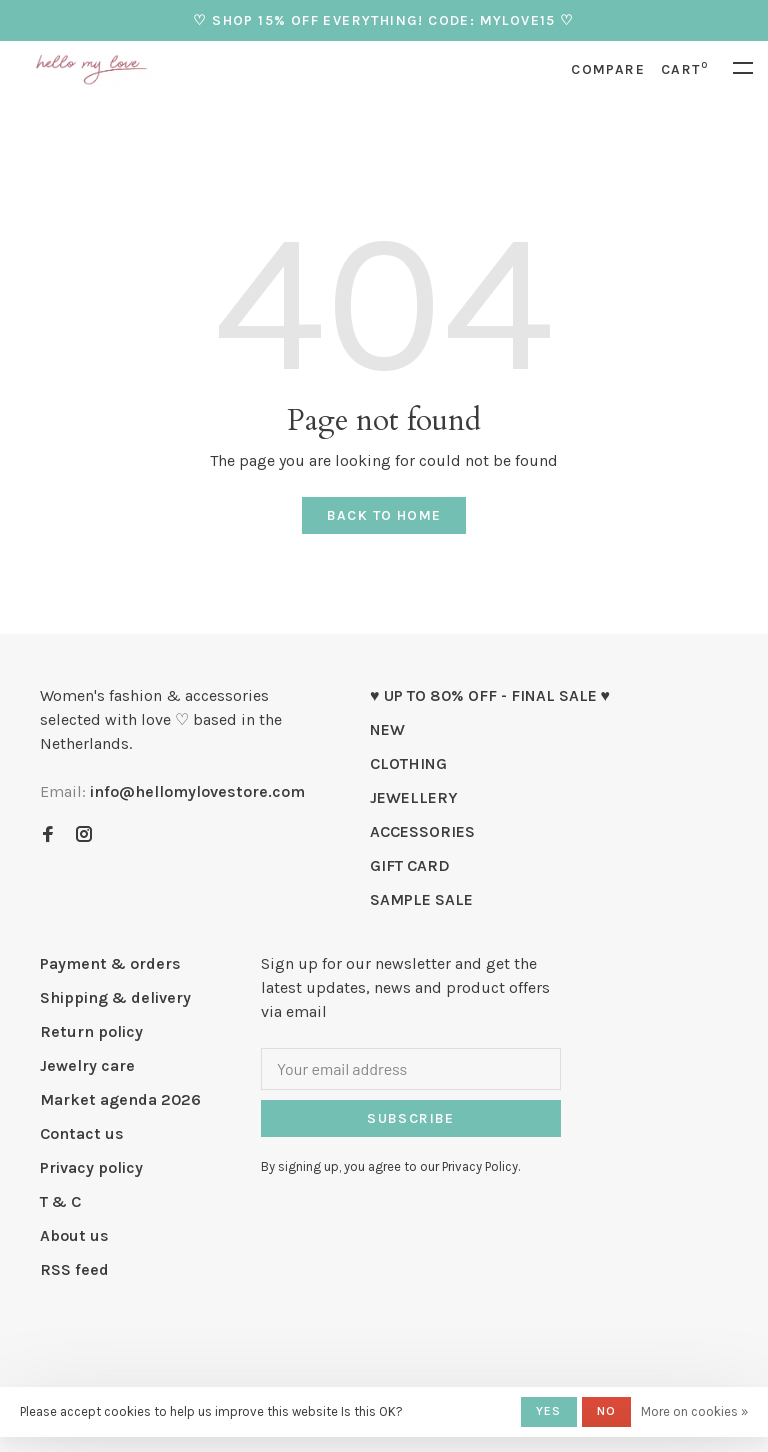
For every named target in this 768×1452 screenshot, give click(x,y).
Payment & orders (110, 963)
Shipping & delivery (115, 997)
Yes (549, 1411)
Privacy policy (91, 1167)
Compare (608, 69)
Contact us (82, 1133)
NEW (387, 729)
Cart (684, 69)
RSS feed (74, 1269)
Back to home (384, 515)
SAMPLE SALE (421, 899)
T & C (60, 1201)
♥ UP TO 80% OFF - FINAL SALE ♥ (490, 695)
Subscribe (411, 1118)
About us (74, 1235)
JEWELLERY (414, 797)
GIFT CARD (410, 865)
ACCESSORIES (422, 831)
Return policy (91, 1031)
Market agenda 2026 (120, 1099)
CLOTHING (408, 763)
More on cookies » (694, 1411)
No (606, 1411)
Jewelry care (87, 1065)
